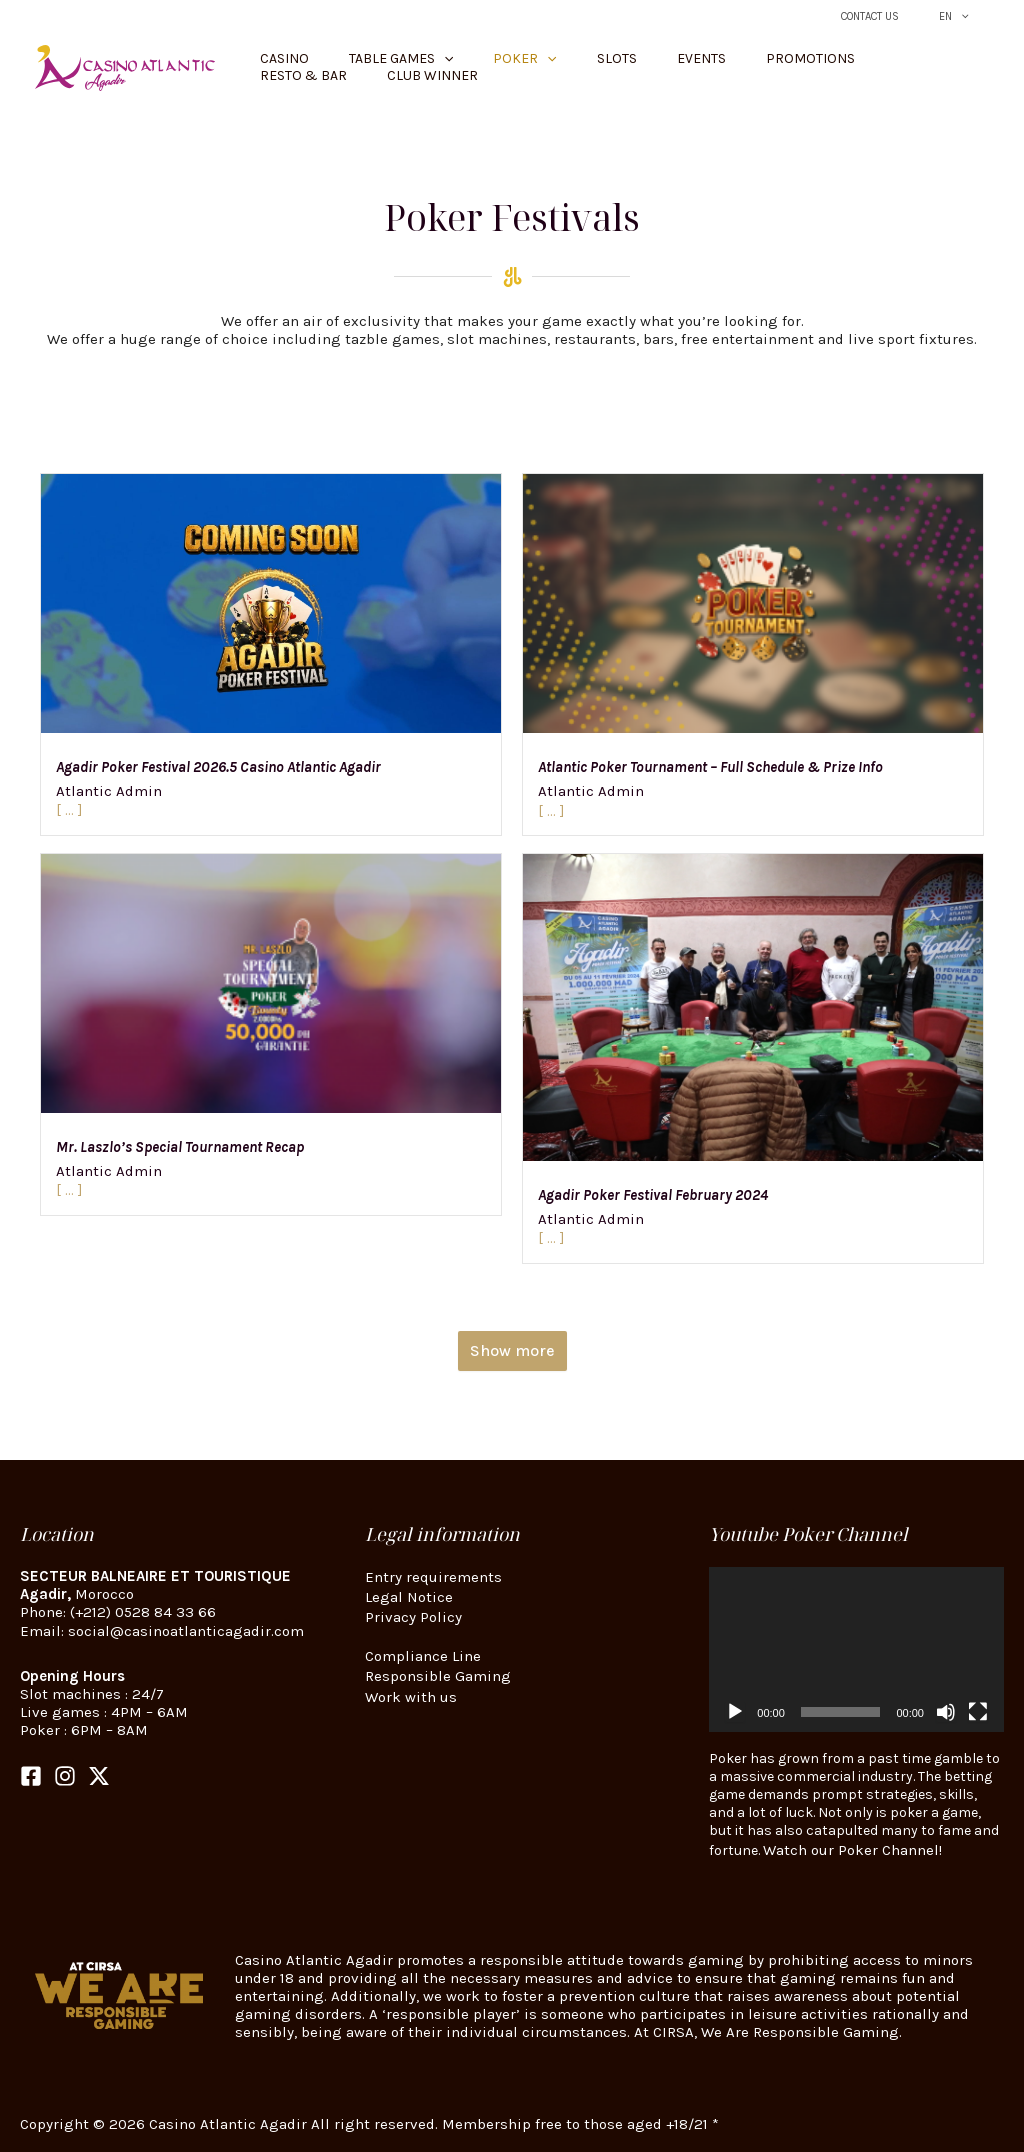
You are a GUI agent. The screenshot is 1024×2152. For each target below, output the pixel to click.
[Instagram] (65, 1774)
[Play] (735, 1712)
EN (963, 16)
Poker (486, 68)
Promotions (711, 67)
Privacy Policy (413, 1612)
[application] (856, 1650)
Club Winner (928, 67)
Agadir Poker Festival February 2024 (653, 1195)
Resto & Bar (819, 67)
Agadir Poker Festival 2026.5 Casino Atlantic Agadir (218, 767)
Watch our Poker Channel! (852, 1849)
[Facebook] (31, 1774)
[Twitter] (99, 1774)
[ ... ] (69, 808)
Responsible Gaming (438, 1666)
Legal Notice (409, 1594)
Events (622, 67)
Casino (285, 67)
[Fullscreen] (978, 1712)
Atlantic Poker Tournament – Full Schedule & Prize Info (710, 767)
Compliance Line (423, 1648)
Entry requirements (433, 1576)
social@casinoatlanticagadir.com (186, 1630)
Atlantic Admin (109, 790)
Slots (558, 67)
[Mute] (946, 1712)
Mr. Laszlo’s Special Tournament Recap (180, 1147)
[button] (969, 16)
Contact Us (897, 16)
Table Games (382, 68)
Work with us (411, 1684)
